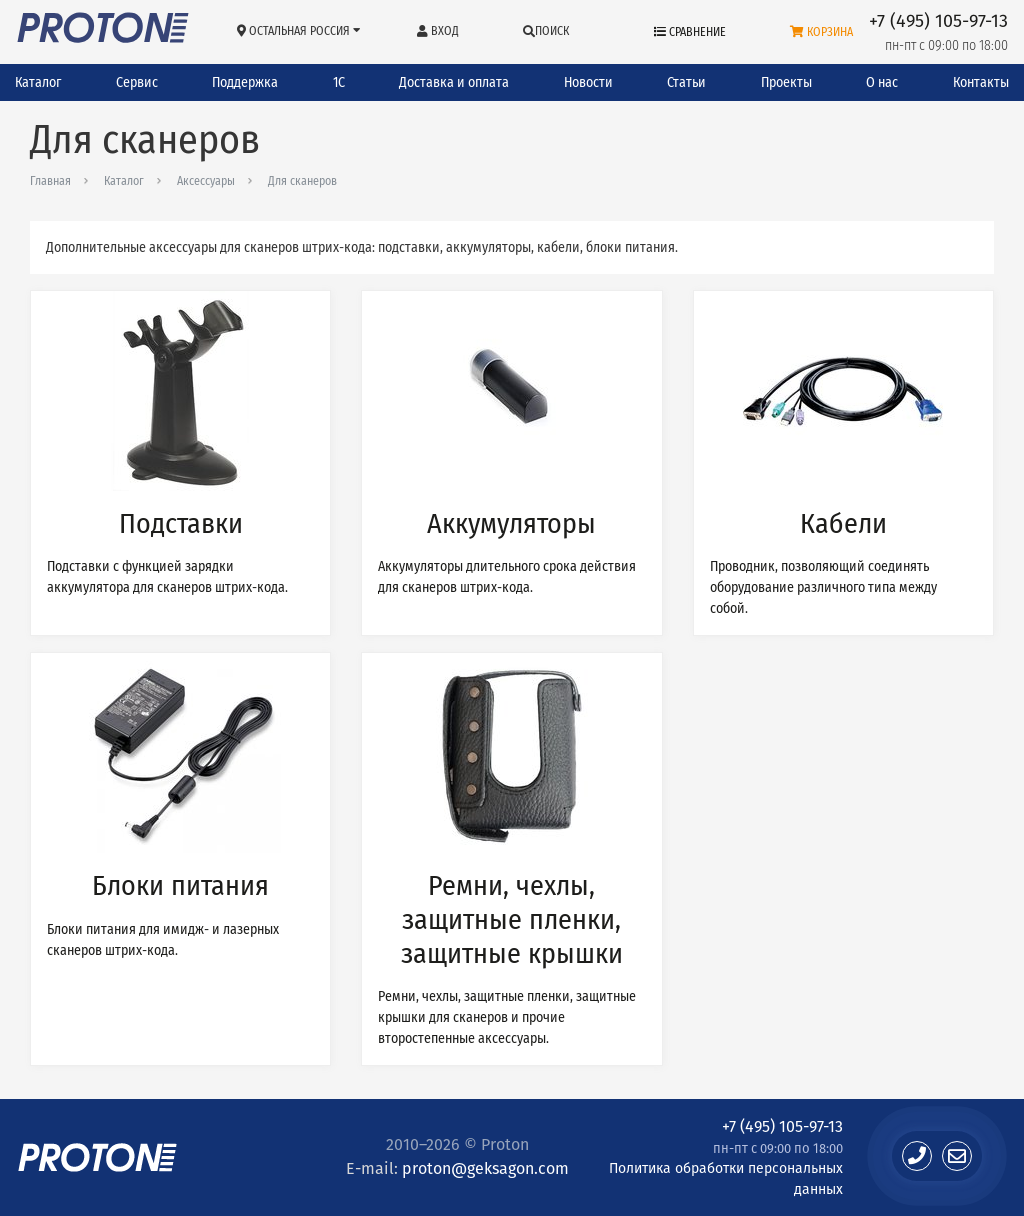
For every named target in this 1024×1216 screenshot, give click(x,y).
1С (339, 82)
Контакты (981, 82)
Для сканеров (302, 181)
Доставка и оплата (454, 82)
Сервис (137, 82)
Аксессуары (206, 181)
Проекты (786, 82)
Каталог (38, 82)
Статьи (686, 82)
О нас (882, 82)
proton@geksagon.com (485, 1168)
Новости (588, 82)
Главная (50, 181)
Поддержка (245, 82)
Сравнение (690, 32)
